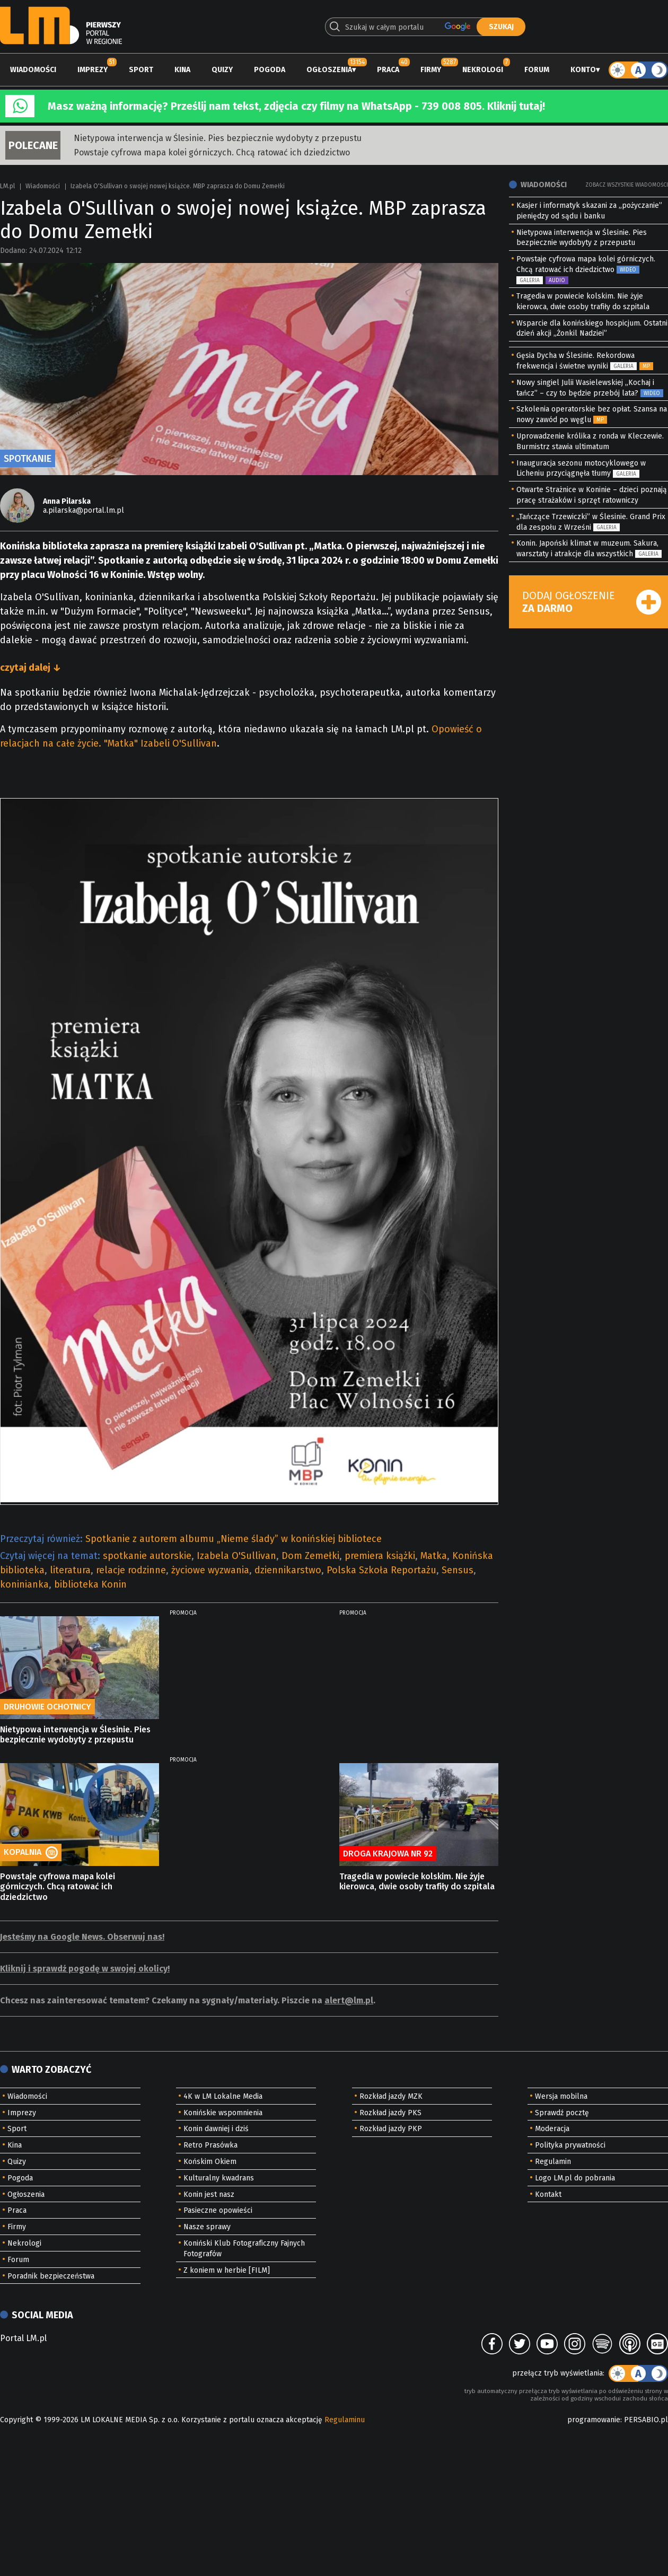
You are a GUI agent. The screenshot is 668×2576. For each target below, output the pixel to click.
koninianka (24, 1584)
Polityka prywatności (570, 2145)
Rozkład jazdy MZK (391, 2096)
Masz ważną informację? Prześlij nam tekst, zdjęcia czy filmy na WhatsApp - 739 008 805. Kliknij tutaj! (296, 106)
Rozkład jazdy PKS (390, 2112)
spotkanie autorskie (147, 1556)
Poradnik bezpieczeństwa (50, 2276)
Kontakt (548, 2194)
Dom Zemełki (310, 1556)
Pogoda (269, 69)
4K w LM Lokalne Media (222, 2096)
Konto (583, 69)
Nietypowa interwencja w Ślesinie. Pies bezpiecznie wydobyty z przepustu (218, 138)
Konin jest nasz (208, 2194)
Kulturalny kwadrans (218, 2178)
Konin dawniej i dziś (216, 2128)
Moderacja (552, 2128)
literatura (70, 1570)
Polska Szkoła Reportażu (381, 1570)
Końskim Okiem (209, 2161)
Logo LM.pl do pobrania (575, 2178)
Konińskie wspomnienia (222, 2112)
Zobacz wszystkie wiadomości (626, 185)
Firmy (430, 69)
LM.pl (7, 186)
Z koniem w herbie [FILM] (226, 2270)
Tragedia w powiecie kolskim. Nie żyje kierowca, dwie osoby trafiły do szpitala (417, 1881)
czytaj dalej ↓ (30, 667)
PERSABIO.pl (646, 2419)
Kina (182, 69)
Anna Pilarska (67, 501)
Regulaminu (344, 2419)
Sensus (457, 1570)
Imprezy (92, 69)
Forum (536, 69)
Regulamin (553, 2161)
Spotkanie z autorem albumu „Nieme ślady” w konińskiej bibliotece (233, 1539)
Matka (433, 1556)
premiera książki (380, 1556)
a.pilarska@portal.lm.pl (83, 510)
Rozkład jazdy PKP (390, 2128)
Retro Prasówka (210, 2145)
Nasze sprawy (207, 2226)
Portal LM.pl (23, 2338)
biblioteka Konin (90, 1584)
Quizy (222, 69)
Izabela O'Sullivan (236, 1556)
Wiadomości (33, 69)
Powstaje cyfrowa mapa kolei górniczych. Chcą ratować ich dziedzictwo (212, 152)
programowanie (593, 2419)
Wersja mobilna (561, 2096)
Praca (388, 69)
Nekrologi (482, 69)
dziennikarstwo (287, 1570)
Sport (141, 69)
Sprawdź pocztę (562, 2112)
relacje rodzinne (131, 1570)
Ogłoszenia (329, 69)
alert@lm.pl (348, 2000)
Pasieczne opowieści (217, 2210)
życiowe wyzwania (210, 1570)
